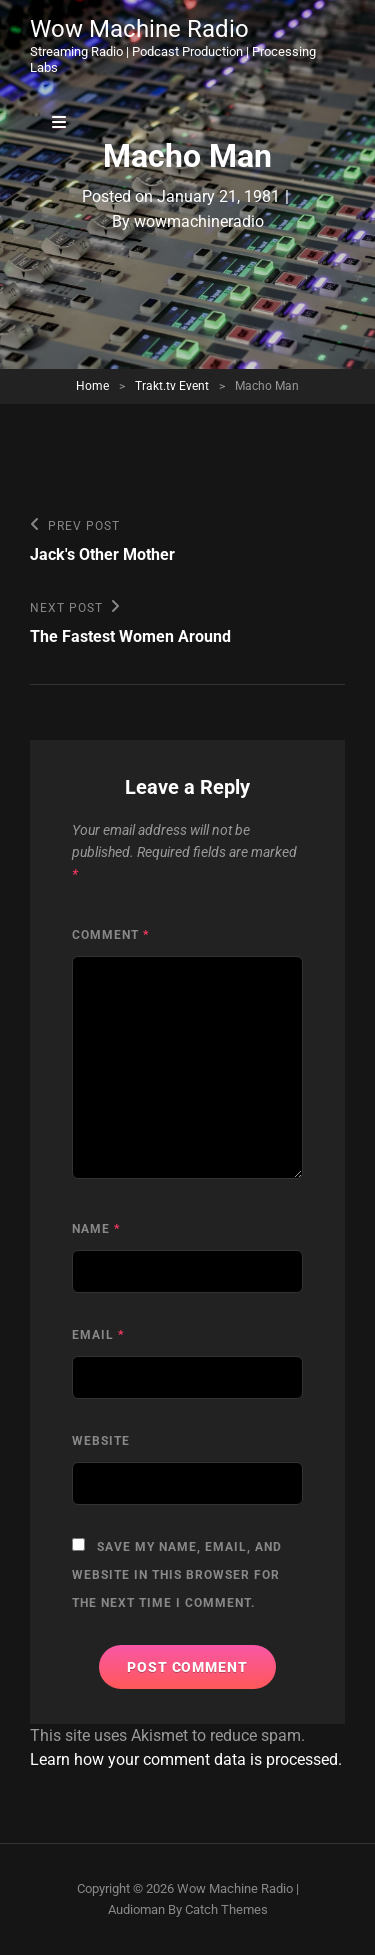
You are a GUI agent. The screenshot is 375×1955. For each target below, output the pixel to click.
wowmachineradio (199, 221)
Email (98, 1335)
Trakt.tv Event (172, 386)
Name (96, 1229)
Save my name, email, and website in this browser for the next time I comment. (177, 1575)
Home (92, 386)
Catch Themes (226, 1909)
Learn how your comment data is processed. (186, 1759)
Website (101, 1441)
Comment (110, 935)
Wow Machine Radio (139, 29)
